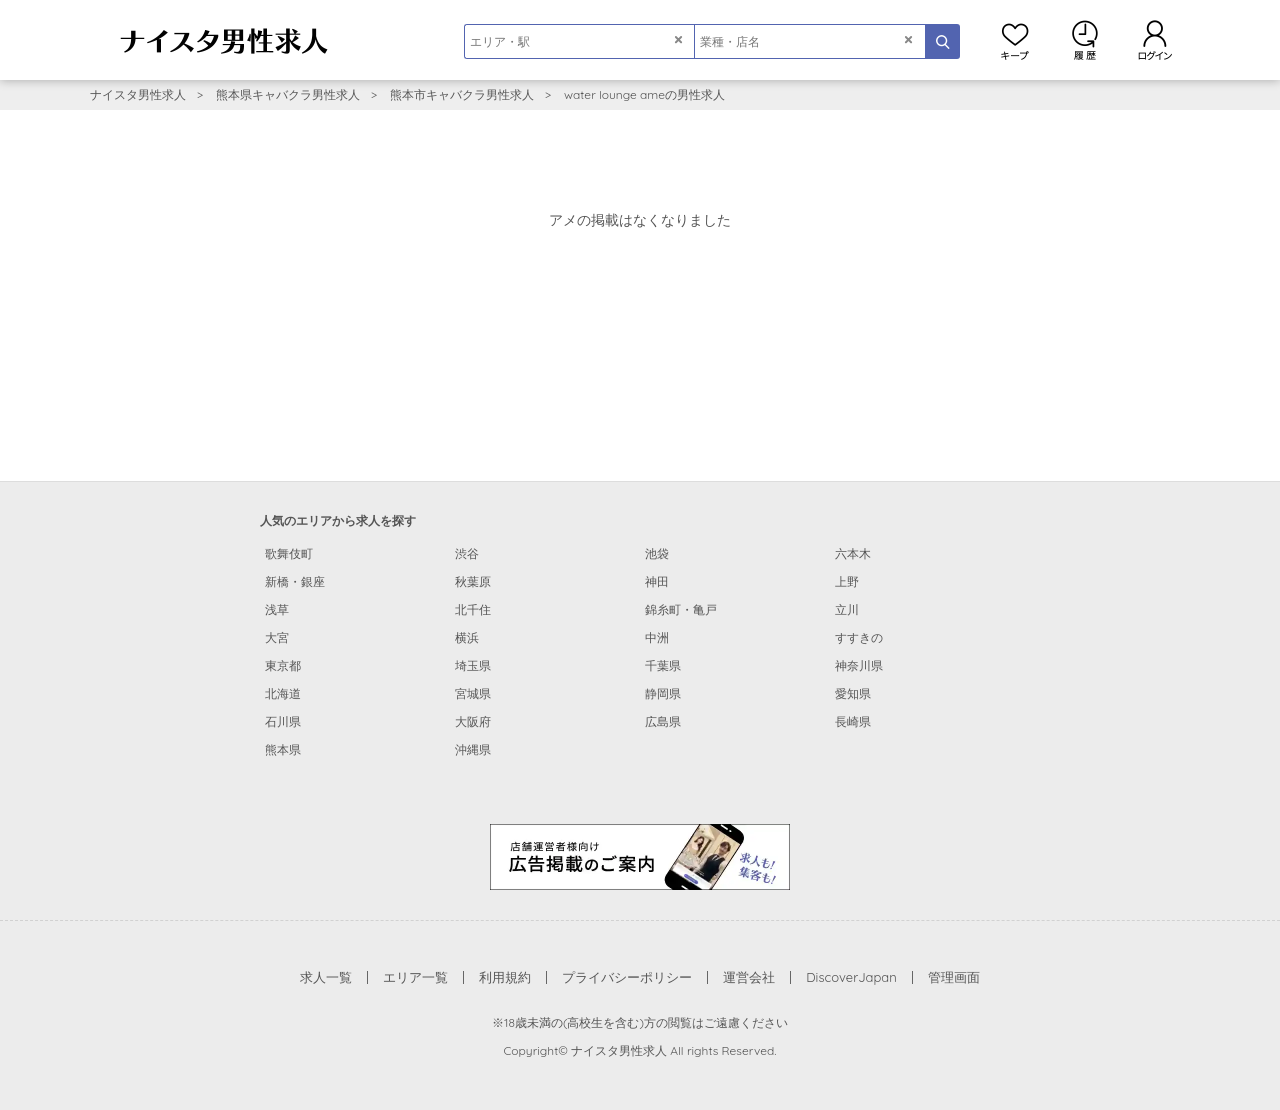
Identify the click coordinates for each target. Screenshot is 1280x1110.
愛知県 (853, 693)
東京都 (283, 665)
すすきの (859, 637)
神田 (657, 581)
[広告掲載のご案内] (640, 856)
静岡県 (663, 693)
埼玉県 (473, 665)
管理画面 (954, 977)
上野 (847, 581)
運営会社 (749, 977)
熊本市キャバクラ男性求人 (462, 94)
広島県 (663, 721)
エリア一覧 (415, 977)
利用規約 (505, 977)
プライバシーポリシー (627, 977)
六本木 (853, 553)
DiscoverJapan (851, 977)
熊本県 (283, 749)
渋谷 (467, 553)
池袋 (657, 553)
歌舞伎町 (289, 553)
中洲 (657, 637)
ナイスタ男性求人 (138, 94)
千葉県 (663, 665)
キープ (1015, 40)
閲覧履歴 (1085, 40)
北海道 (283, 693)
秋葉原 (473, 581)
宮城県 (473, 693)
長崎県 (853, 721)
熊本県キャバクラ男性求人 (288, 94)
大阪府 (473, 721)
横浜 (467, 637)
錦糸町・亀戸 (681, 609)
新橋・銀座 (295, 581)
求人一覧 (326, 977)
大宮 (277, 637)
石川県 (283, 721)
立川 (847, 609)
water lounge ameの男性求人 (644, 94)
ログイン (1155, 40)
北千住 (473, 609)
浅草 (277, 609)
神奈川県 (859, 665)
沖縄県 (473, 749)
